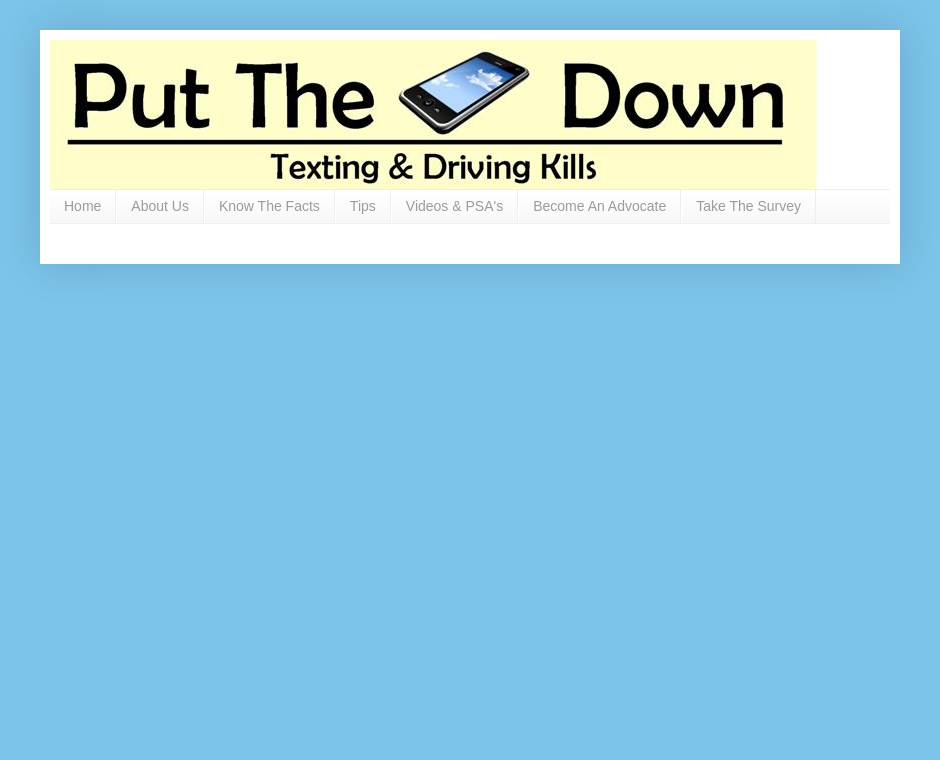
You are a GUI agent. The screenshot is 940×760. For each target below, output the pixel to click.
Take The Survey (748, 206)
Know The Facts (269, 206)
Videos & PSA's (454, 206)
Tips (363, 206)
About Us (160, 206)
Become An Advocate (599, 206)
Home (82, 206)
